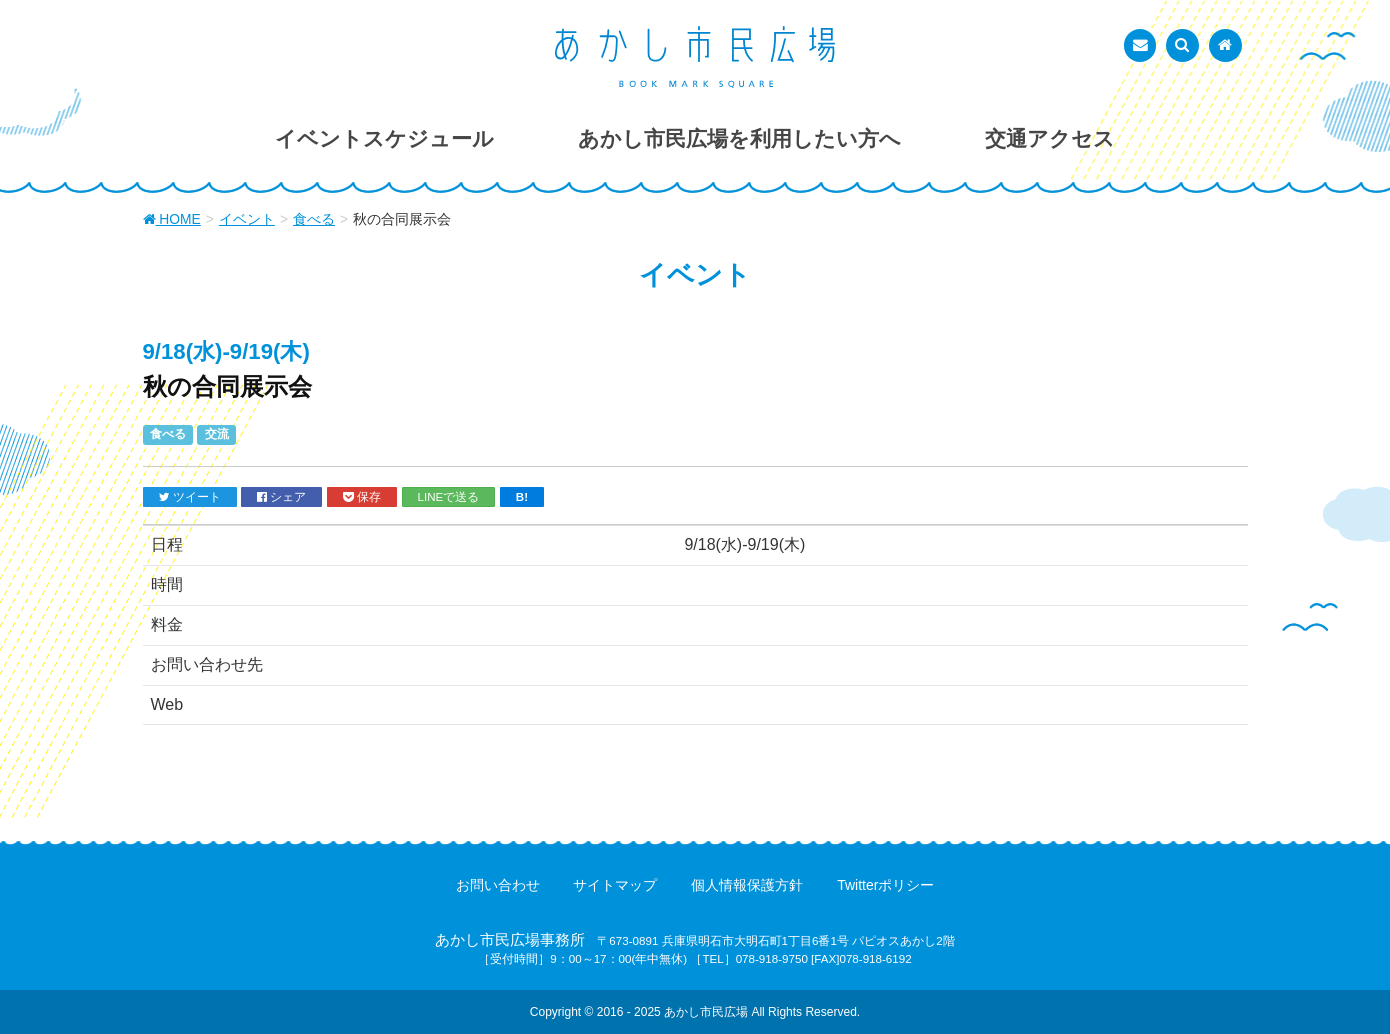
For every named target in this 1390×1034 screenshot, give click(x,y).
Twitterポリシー (885, 885)
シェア (281, 497)
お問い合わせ (498, 885)
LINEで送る (449, 496)
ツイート (190, 497)
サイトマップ (615, 885)
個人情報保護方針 (747, 885)
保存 (362, 497)
